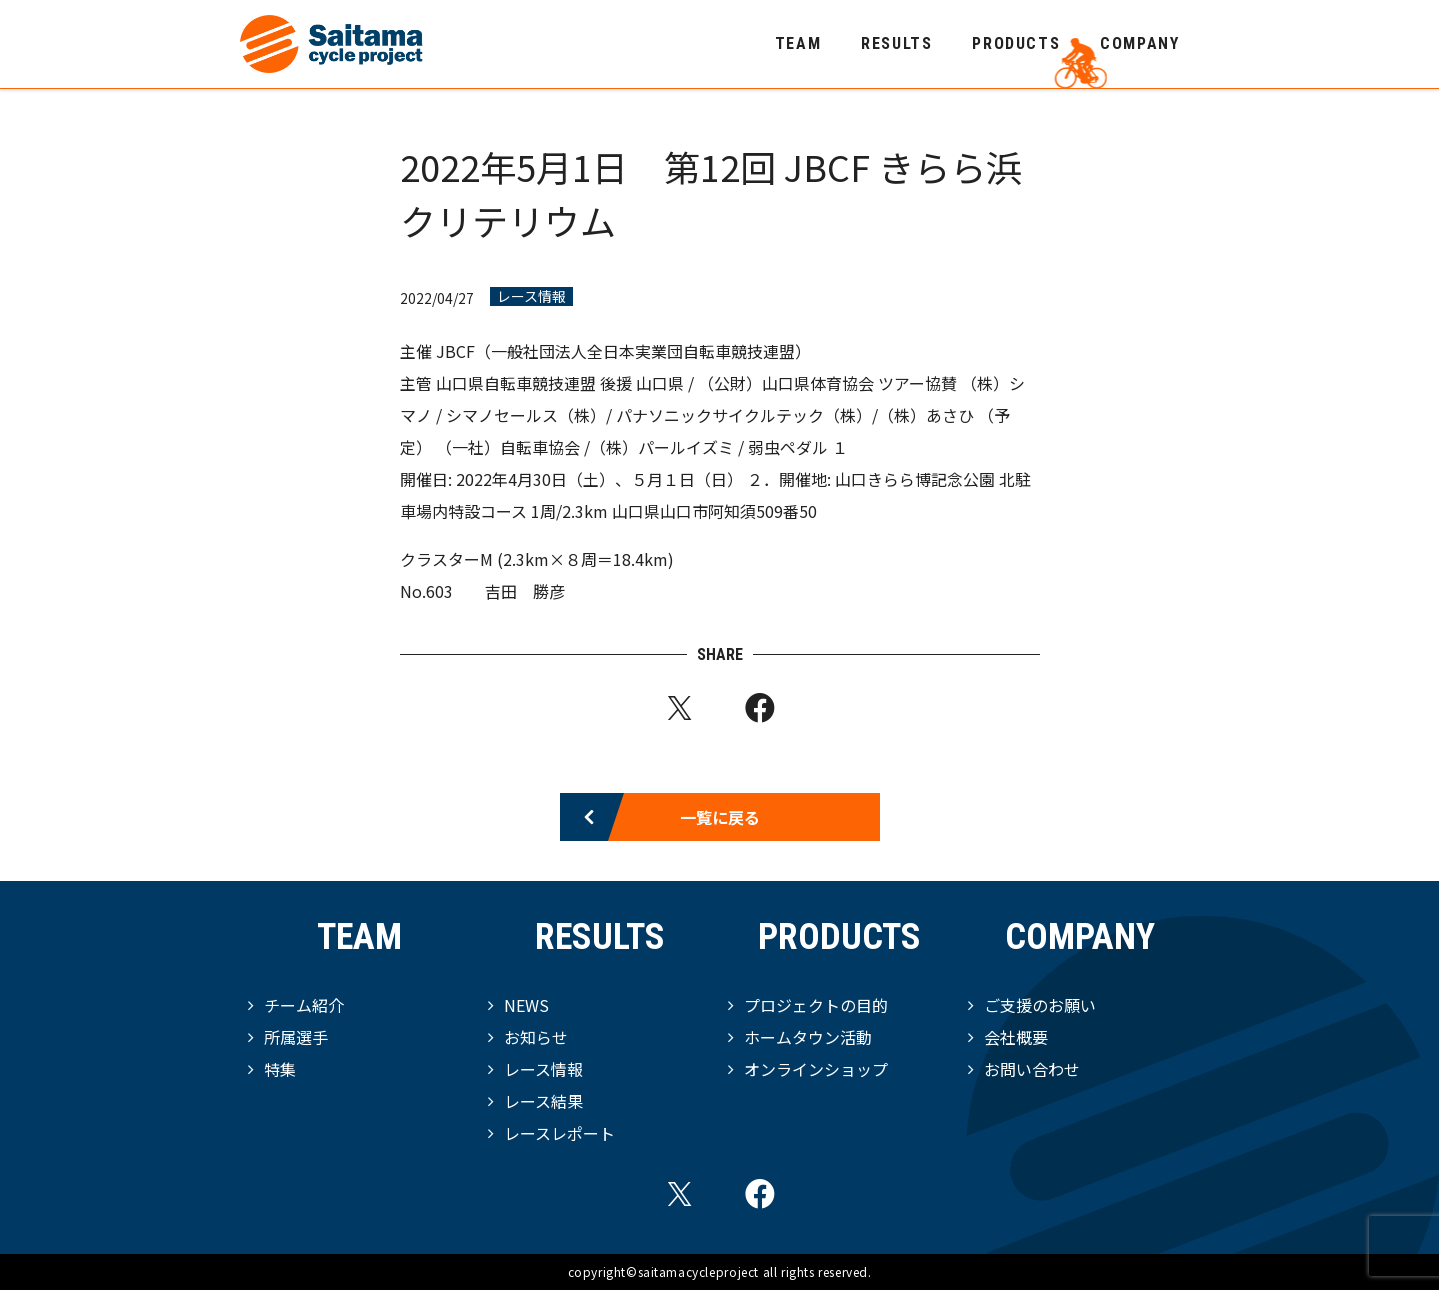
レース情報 (531, 296)
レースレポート (559, 1133)
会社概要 (1016, 1037)
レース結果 (543, 1101)
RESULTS (896, 43)
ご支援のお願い (1040, 1005)
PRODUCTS (1016, 43)
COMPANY (1139, 43)
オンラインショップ (816, 1069)
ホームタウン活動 (808, 1037)
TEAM (798, 43)
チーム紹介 (304, 1005)
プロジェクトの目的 (816, 1005)
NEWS (526, 1005)
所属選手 (296, 1037)
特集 (280, 1069)
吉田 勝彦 (525, 591)
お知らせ (536, 1037)
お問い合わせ (1032, 1069)
